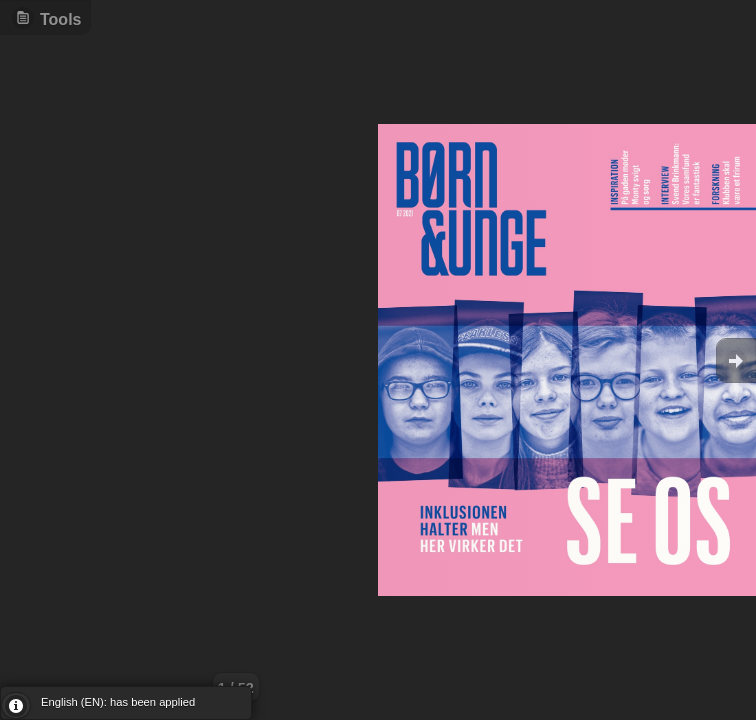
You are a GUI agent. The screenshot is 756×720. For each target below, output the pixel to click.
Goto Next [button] (736, 360)
